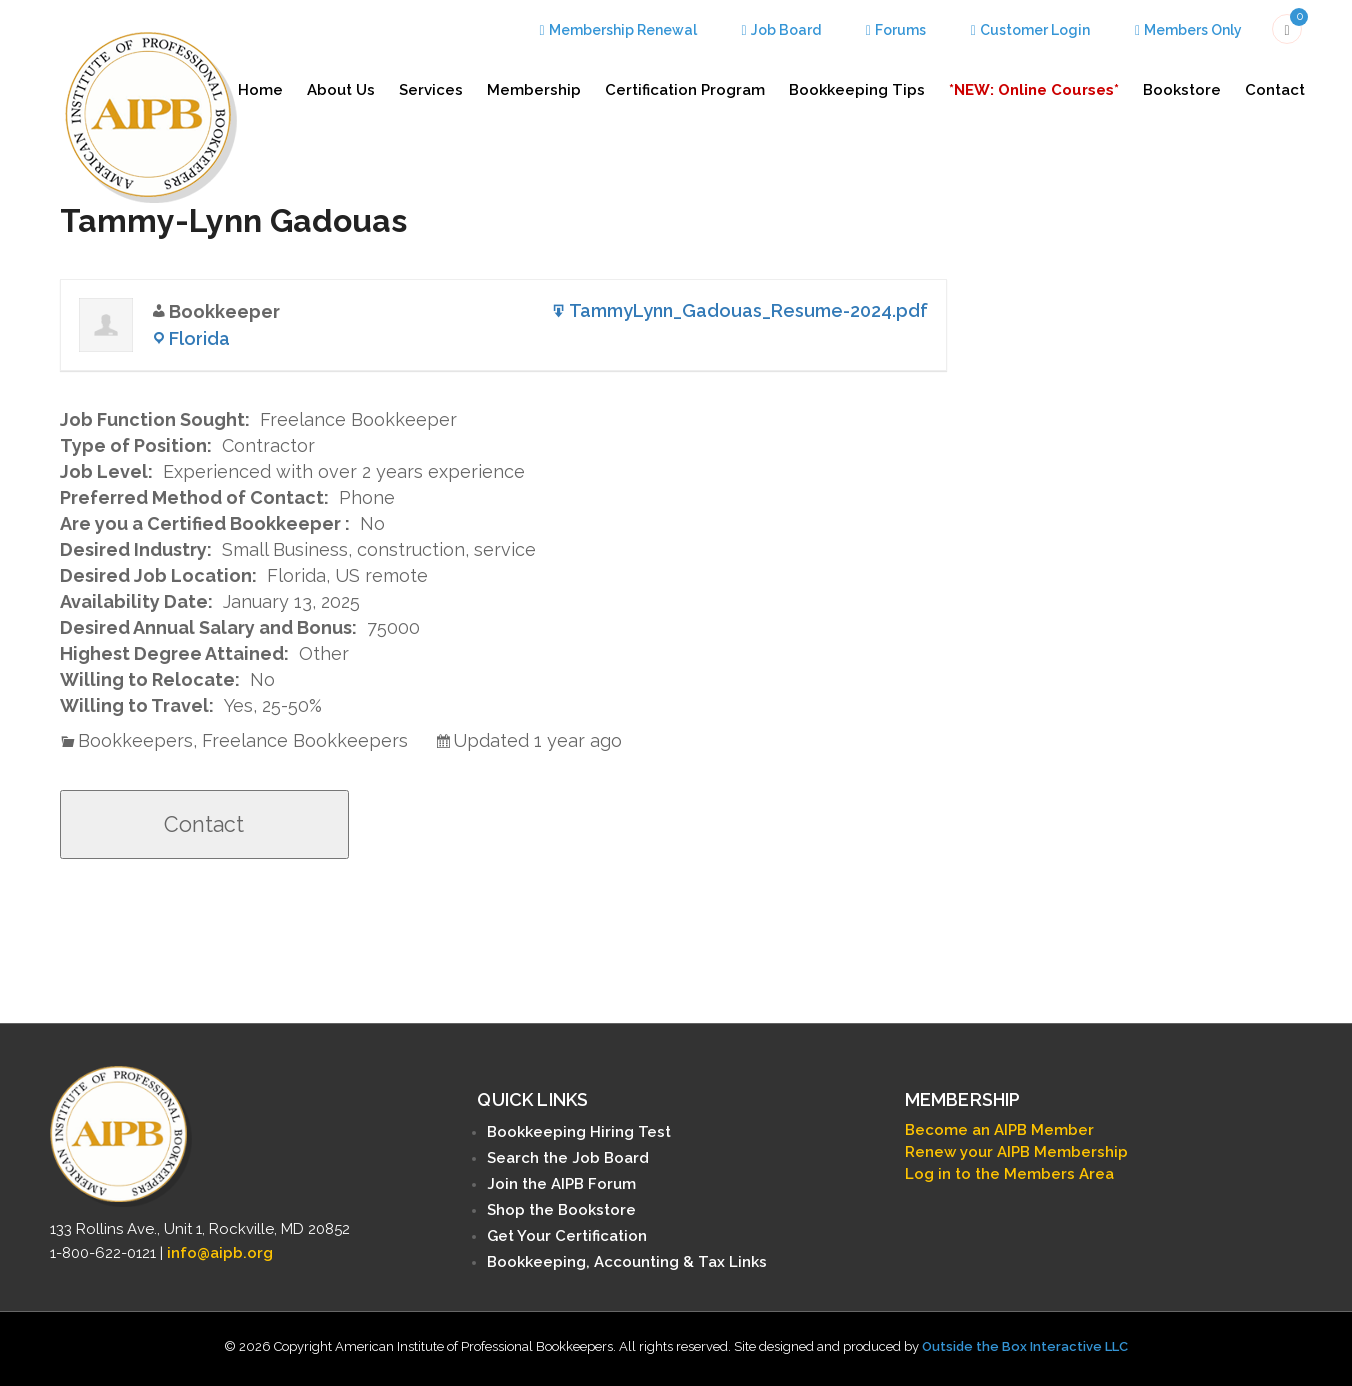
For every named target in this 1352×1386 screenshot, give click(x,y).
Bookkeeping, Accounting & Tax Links (627, 1262)
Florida (199, 338)
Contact (1275, 90)
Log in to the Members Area (1009, 1174)
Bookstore (1182, 90)
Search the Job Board (568, 1158)
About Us (341, 90)
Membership (534, 90)
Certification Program (685, 90)
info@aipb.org (220, 1253)
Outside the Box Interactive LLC (1025, 1346)
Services (431, 90)
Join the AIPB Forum (561, 1184)
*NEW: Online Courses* (1034, 90)
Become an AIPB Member (999, 1130)
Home (260, 90)
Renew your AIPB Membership (1016, 1152)
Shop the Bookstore (561, 1210)
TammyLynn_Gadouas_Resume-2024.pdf (748, 310)
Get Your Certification (567, 1236)
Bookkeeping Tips (857, 90)
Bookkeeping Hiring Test (579, 1132)
